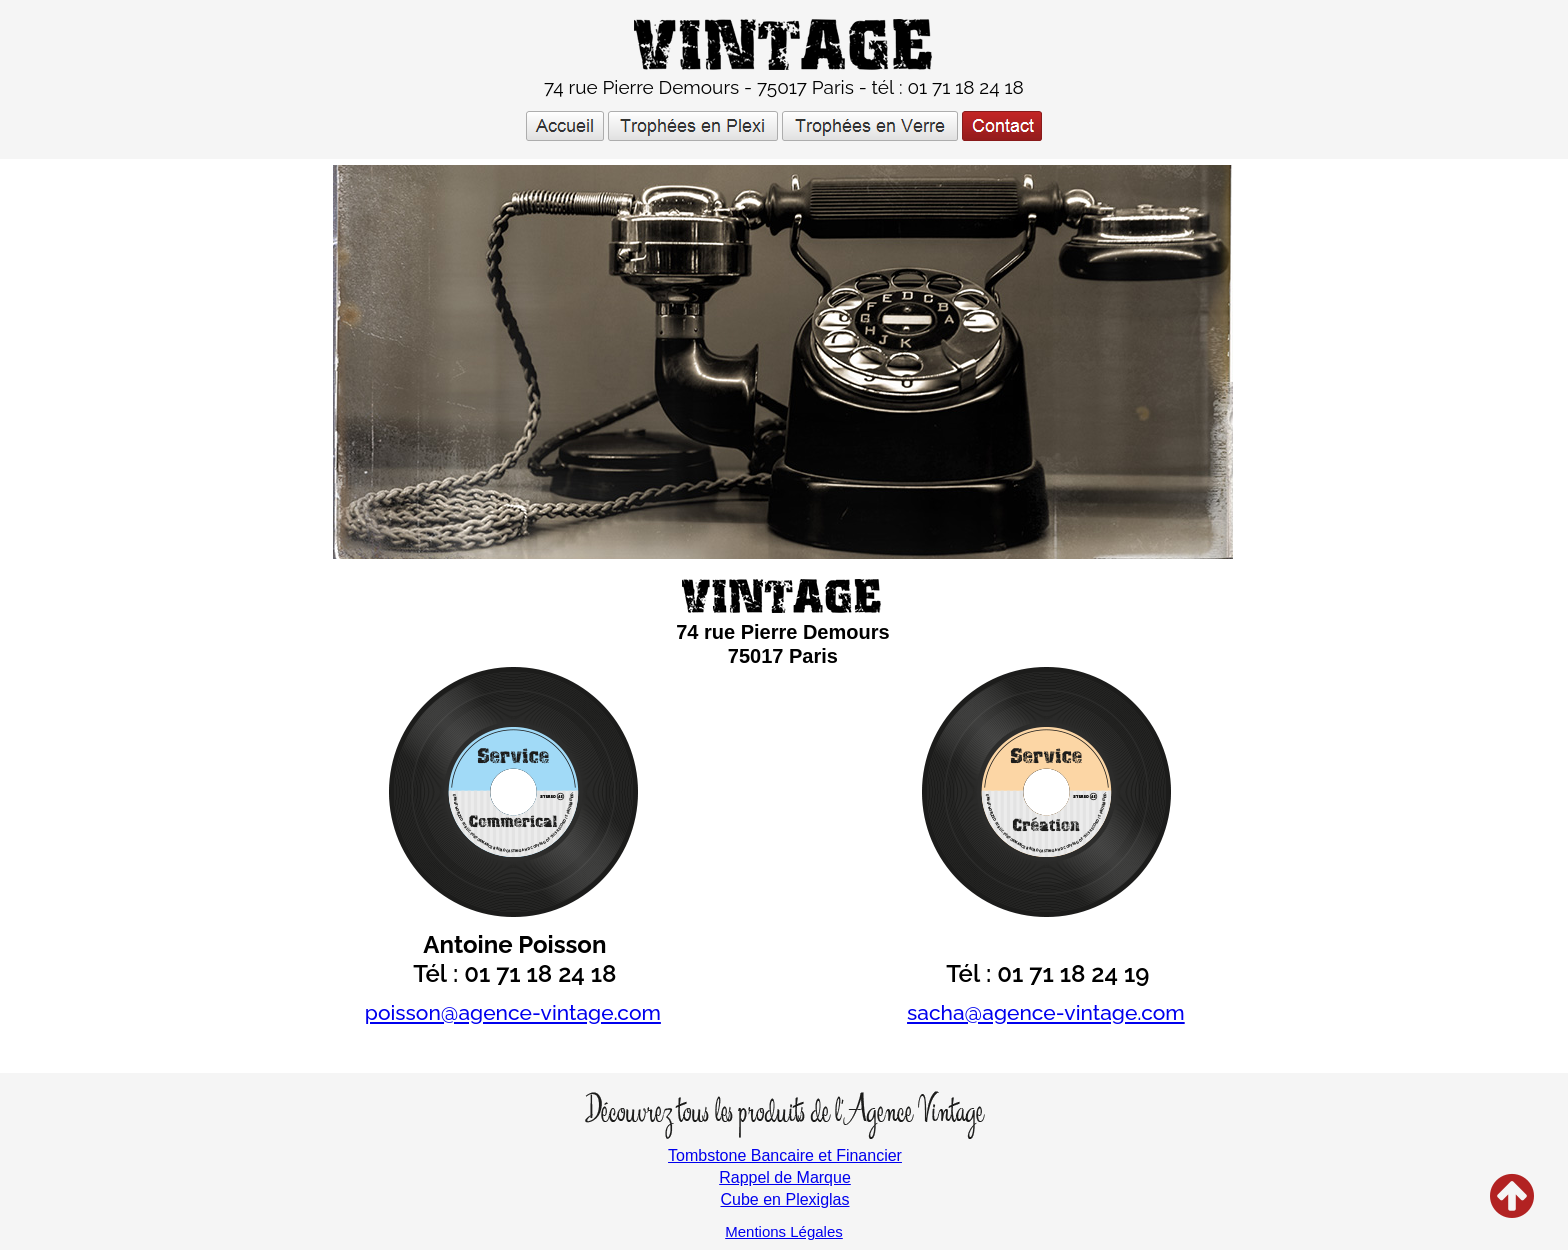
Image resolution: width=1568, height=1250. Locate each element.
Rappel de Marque (785, 1177)
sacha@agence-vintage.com (1046, 1012)
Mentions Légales (784, 1231)
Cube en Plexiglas (785, 1199)
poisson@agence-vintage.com (513, 1012)
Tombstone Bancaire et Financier (785, 1155)
